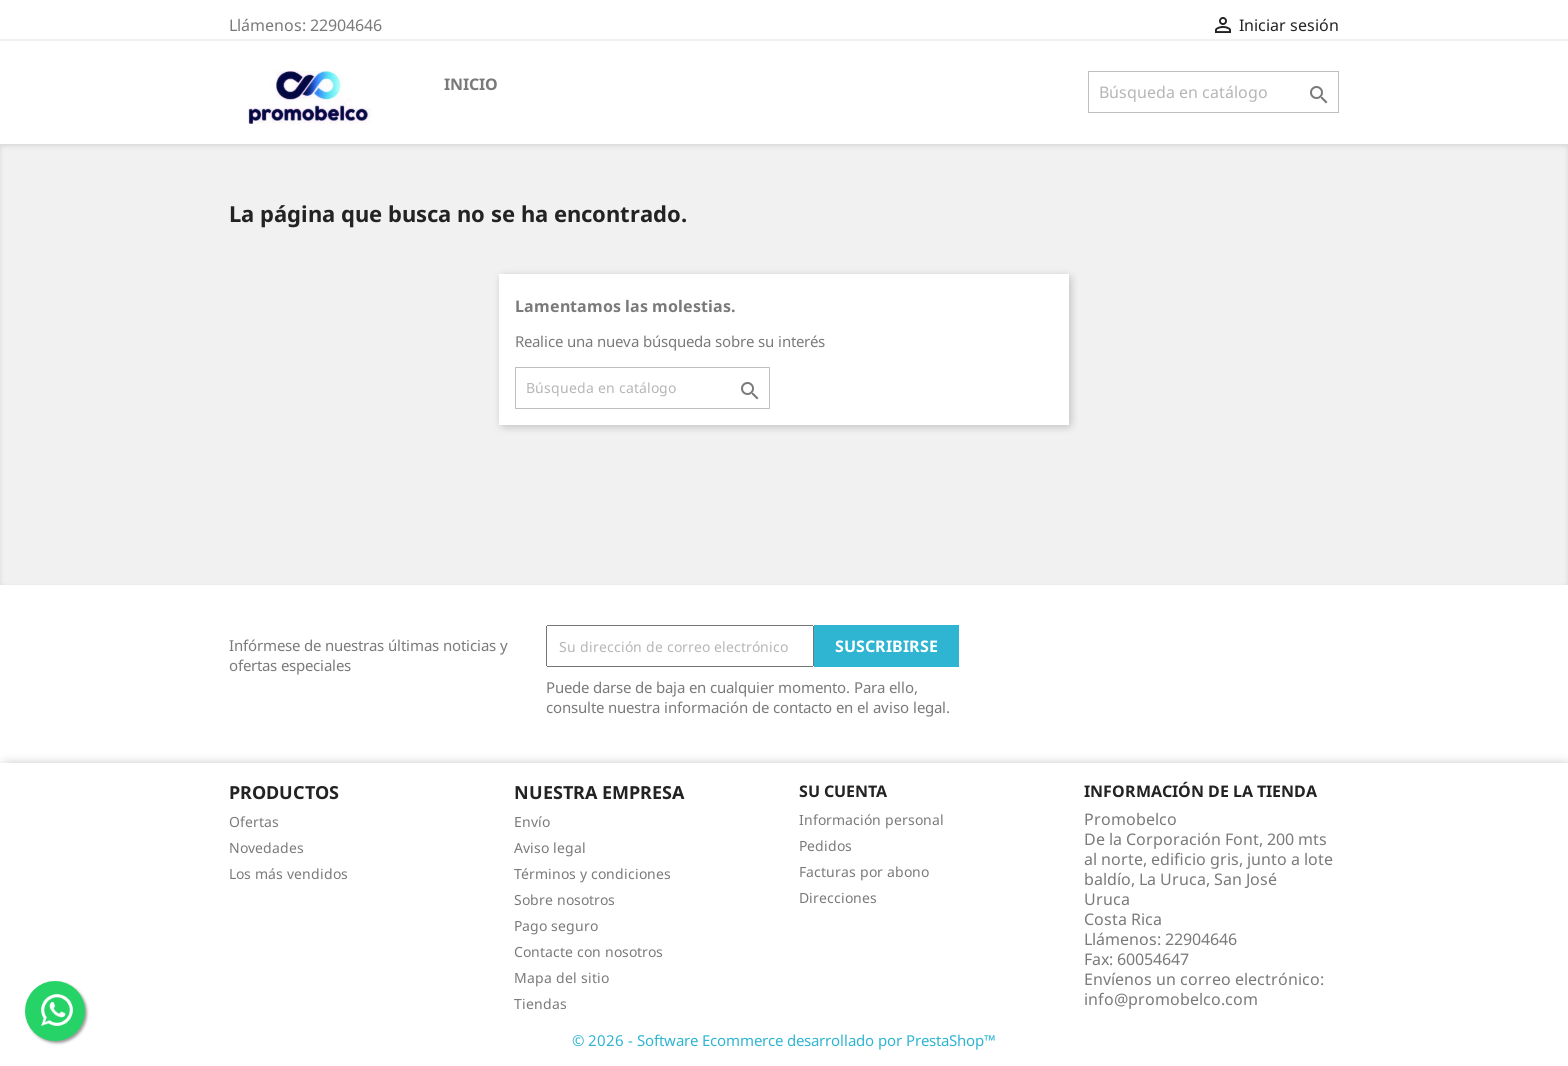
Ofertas (254, 821)
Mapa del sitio (561, 977)
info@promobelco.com (1171, 999)
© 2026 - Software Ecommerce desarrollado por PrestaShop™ (784, 1040)
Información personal (871, 819)
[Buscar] (1213, 92)
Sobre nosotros (564, 899)
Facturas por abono (864, 871)
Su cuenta (843, 791)
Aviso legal (550, 847)
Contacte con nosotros (588, 951)
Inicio (471, 84)
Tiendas (540, 1003)
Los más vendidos (288, 873)
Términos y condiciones (592, 873)
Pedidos (825, 845)
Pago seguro (556, 925)
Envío (532, 821)
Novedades (266, 847)
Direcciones (838, 897)
